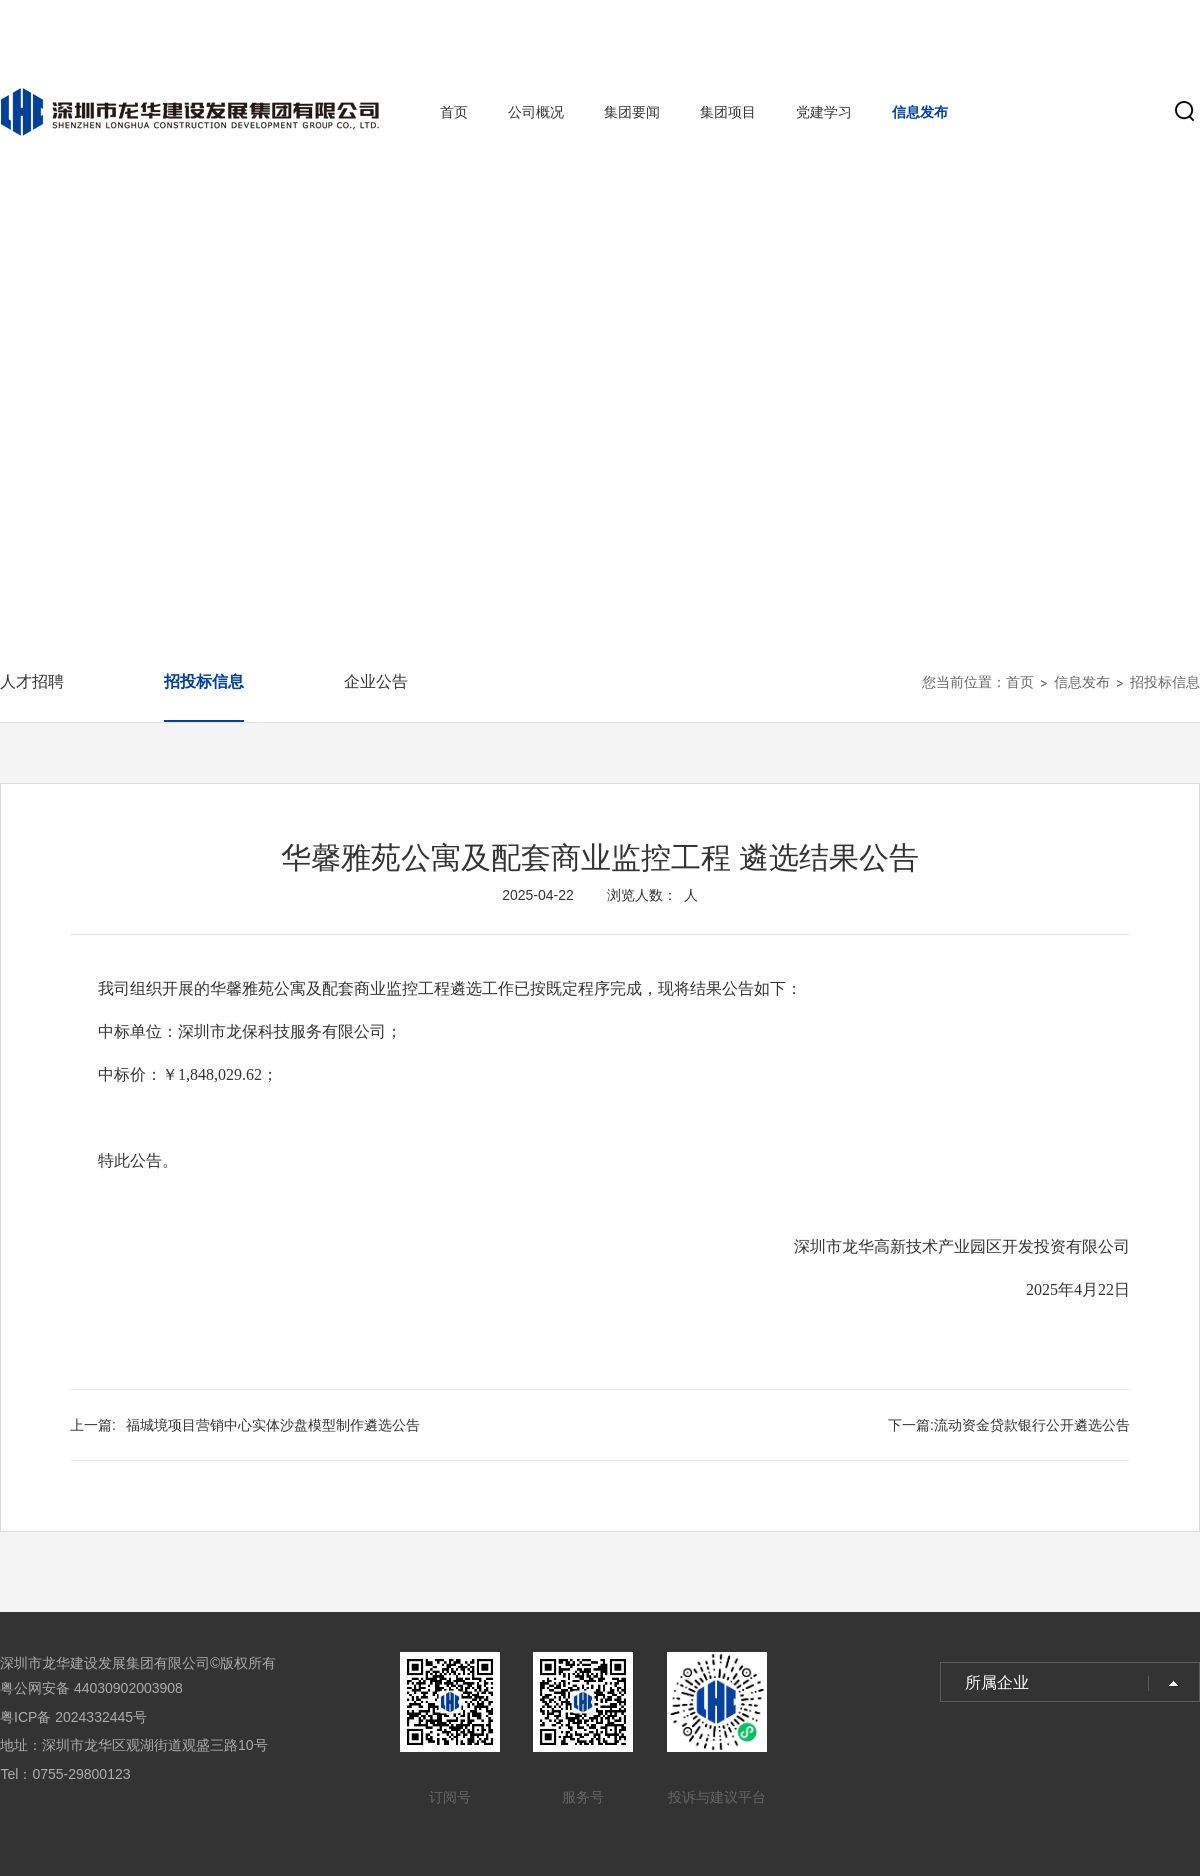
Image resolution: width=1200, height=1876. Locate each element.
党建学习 (824, 112)
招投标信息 (204, 681)
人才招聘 (32, 681)
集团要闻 (632, 112)
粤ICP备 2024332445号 (73, 1717)
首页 (454, 112)
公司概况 (536, 112)
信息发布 (920, 112)
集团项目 (728, 112)
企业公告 (376, 681)
